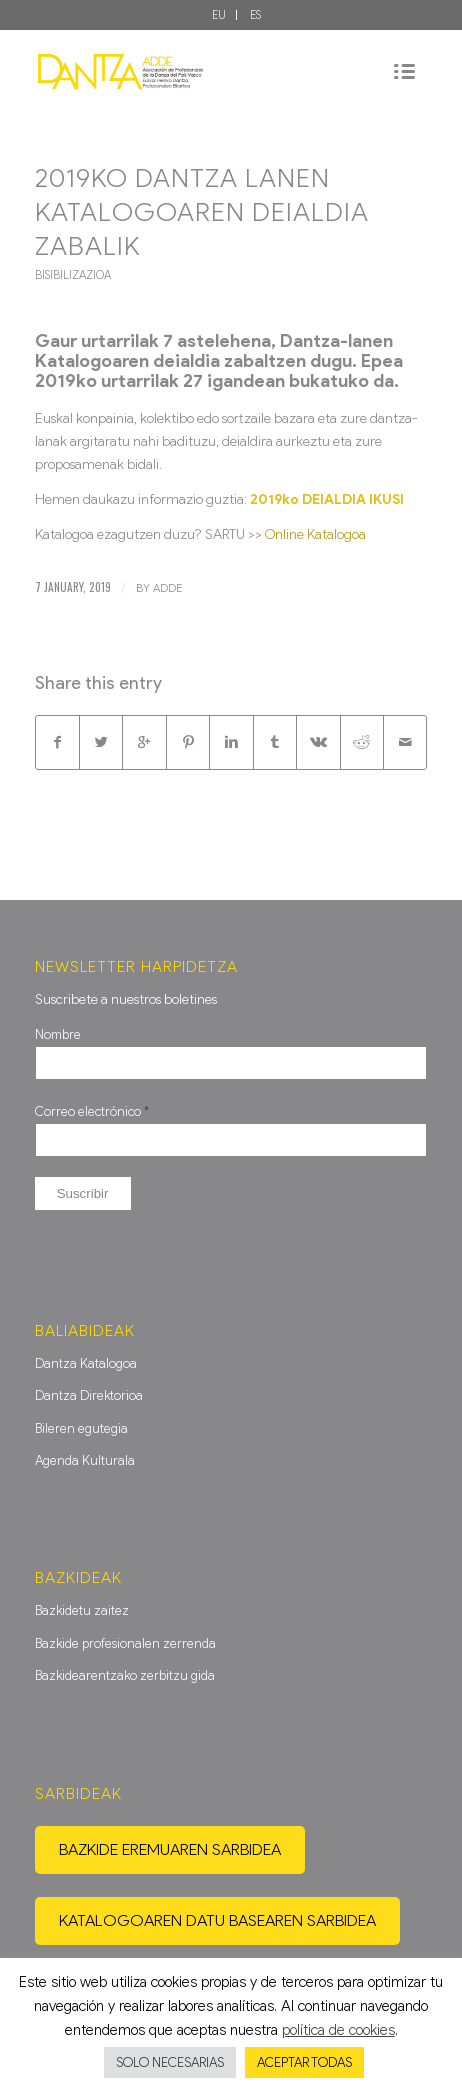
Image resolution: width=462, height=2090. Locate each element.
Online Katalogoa (315, 534)
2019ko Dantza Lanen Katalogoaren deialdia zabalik (202, 212)
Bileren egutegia (81, 1428)
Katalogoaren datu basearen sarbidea (217, 1920)
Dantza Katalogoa (86, 1363)
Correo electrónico (92, 1111)
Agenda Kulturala (85, 1460)
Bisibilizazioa (73, 275)
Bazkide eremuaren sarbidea (170, 1849)
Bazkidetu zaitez (82, 1610)
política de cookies (338, 2030)
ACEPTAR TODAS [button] (304, 2062)
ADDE (167, 588)
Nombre (58, 1034)
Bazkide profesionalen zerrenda (125, 1643)
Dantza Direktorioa (89, 1395)
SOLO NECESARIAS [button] (170, 2062)
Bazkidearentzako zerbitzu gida (125, 1675)
